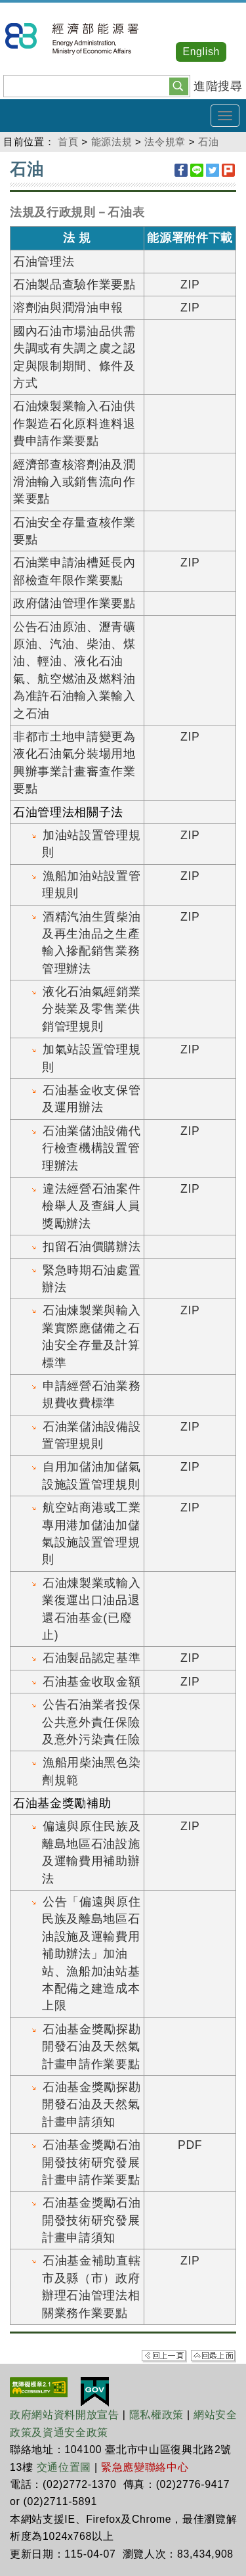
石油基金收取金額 (91, 1681)
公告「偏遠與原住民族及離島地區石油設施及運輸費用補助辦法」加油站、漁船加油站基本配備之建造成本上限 (91, 1953)
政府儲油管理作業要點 (74, 603)
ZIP (189, 284)
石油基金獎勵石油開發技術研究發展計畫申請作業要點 (91, 2162)
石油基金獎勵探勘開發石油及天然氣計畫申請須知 (91, 2104)
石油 (208, 141)
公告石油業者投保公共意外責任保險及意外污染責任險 (91, 1722)
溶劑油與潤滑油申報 (68, 307)
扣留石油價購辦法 (91, 1246)
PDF (190, 2144)
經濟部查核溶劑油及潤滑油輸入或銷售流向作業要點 (74, 482)
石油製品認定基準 (91, 1658)
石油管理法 (43, 261)
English (201, 51)
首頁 (68, 141)
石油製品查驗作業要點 (74, 284)
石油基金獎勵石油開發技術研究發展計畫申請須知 (91, 2220)
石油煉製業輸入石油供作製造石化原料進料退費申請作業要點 (74, 424)
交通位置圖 (64, 2467)
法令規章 (165, 141)
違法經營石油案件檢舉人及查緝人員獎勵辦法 (91, 1206)
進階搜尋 (218, 86)
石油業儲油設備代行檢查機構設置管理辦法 (91, 1148)
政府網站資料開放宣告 (64, 2414)
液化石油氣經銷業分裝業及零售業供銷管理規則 (91, 1009)
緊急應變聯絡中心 (144, 2467)
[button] (178, 85)
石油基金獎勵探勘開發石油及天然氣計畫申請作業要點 (91, 2047)
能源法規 (112, 141)
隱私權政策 (156, 2414)
